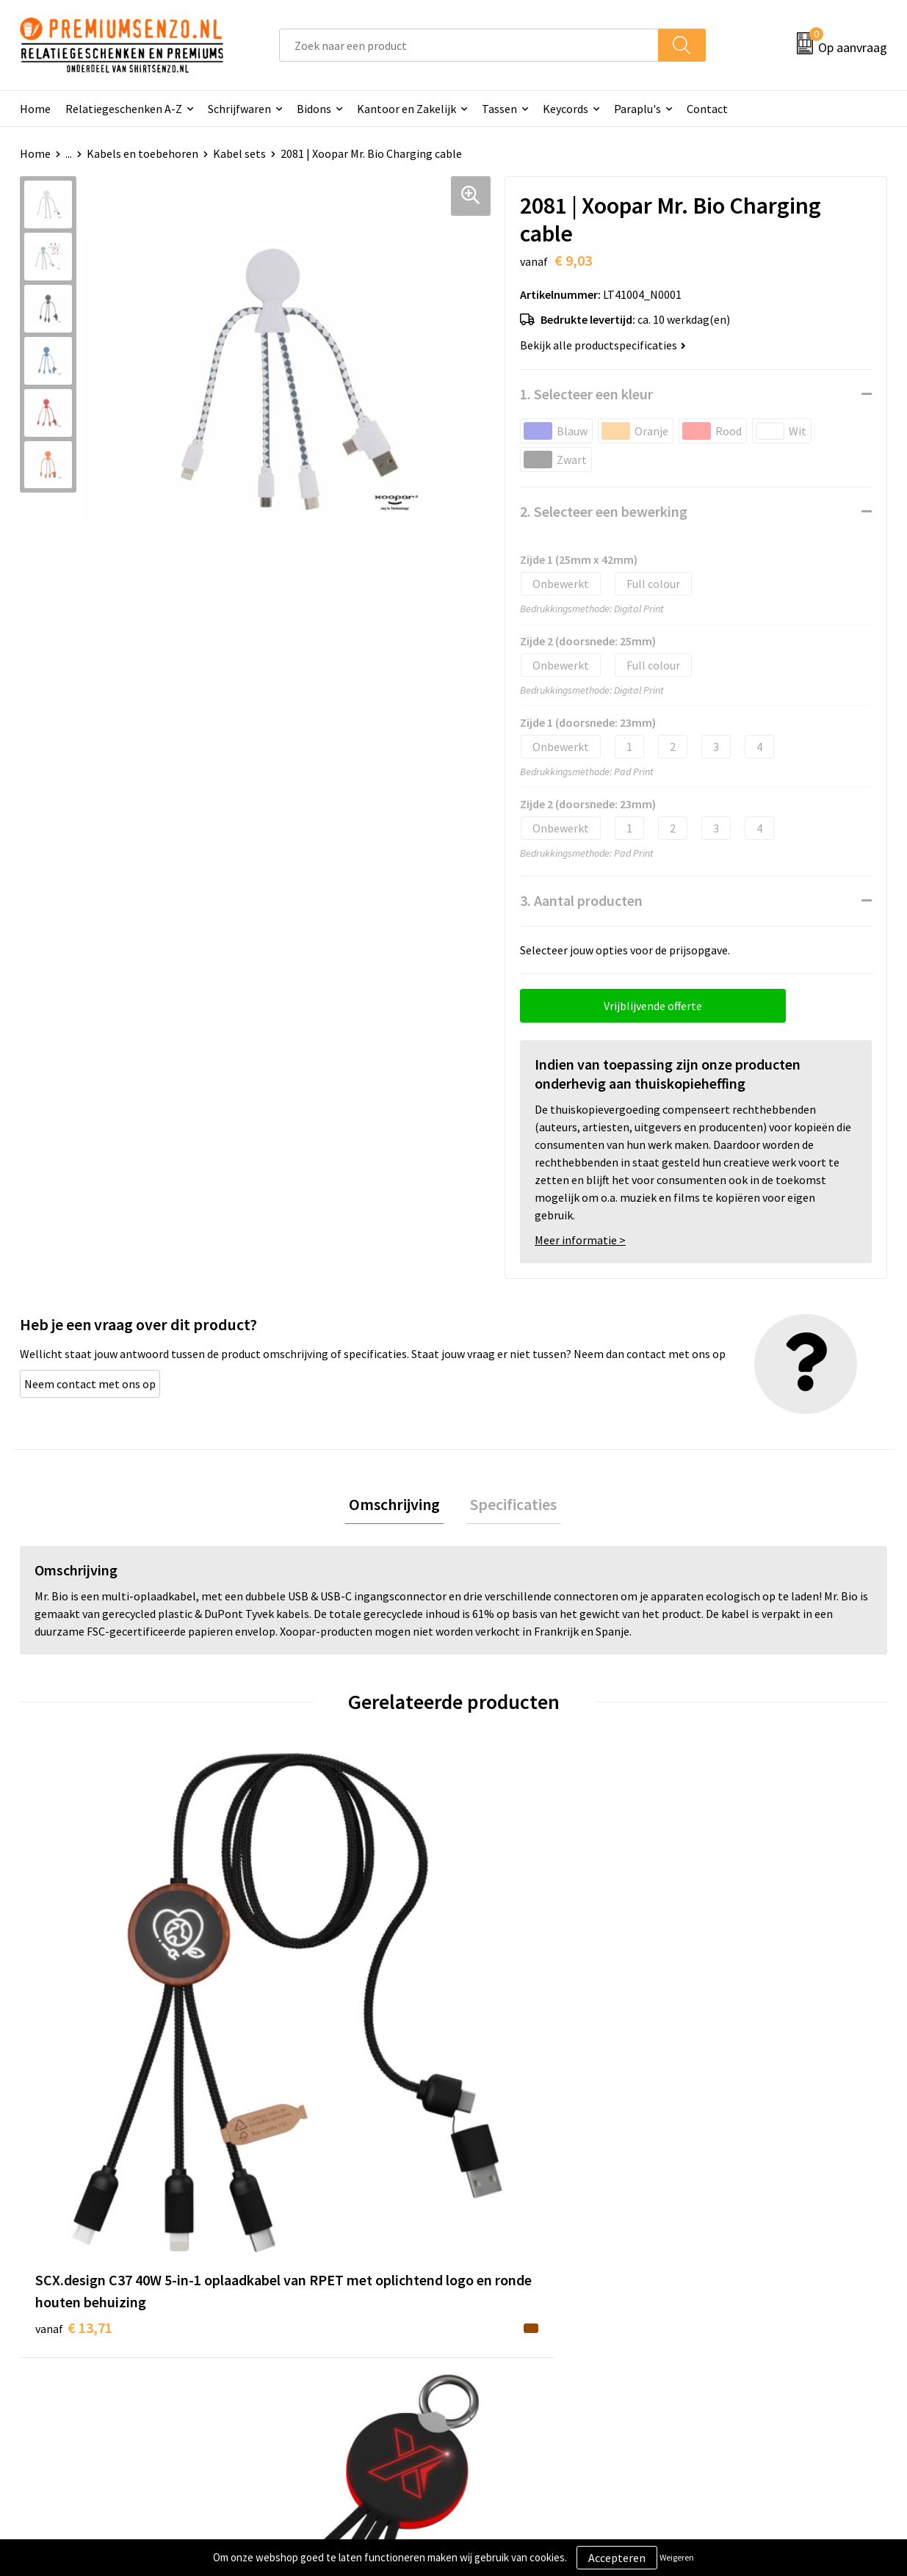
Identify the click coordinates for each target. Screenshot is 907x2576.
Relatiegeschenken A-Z (123, 108)
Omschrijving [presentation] (398, 1506)
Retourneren (503, 2366)
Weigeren (677, 2557)
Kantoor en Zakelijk (406, 108)
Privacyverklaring (730, 2321)
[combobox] (469, 45)
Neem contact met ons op (90, 1383)
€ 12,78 (507, 2014)
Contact (707, 108)
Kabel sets (239, 153)
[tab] (398, 1506)
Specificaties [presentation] (509, 1506)
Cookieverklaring (730, 2298)
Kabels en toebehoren (142, 153)
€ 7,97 (287, 2014)
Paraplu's (637, 108)
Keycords (565, 108)
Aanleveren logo (512, 2298)
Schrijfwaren (239, 108)
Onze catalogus (296, 2298)
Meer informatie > (580, 1240)
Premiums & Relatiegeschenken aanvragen (337, 2354)
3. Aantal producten (581, 900)
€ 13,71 (73, 2058)
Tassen (499, 108)
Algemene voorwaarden (746, 2276)
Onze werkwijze (510, 2321)
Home (35, 108)
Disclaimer (713, 2343)
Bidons (314, 108)
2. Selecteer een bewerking (603, 511)
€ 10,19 (724, 2014)
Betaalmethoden (514, 2343)
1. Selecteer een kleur (586, 394)
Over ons (279, 2276)
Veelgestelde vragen (308, 2321)
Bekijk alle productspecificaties (603, 345)
